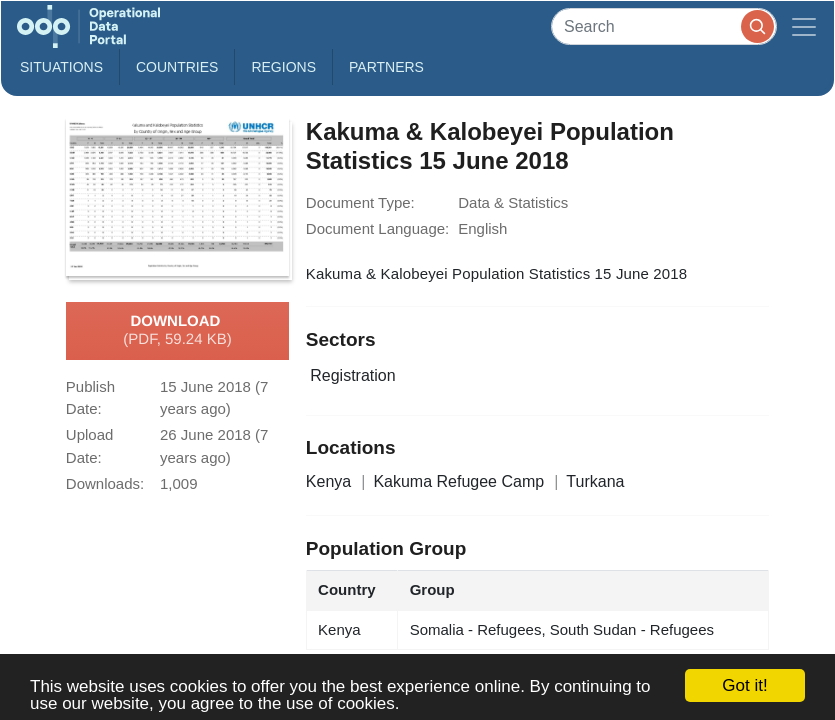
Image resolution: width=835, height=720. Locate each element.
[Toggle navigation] (804, 26)
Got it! (744, 685)
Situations (61, 67)
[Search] (664, 26)
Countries (177, 67)
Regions (283, 67)
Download (177, 331)
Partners (386, 67)
